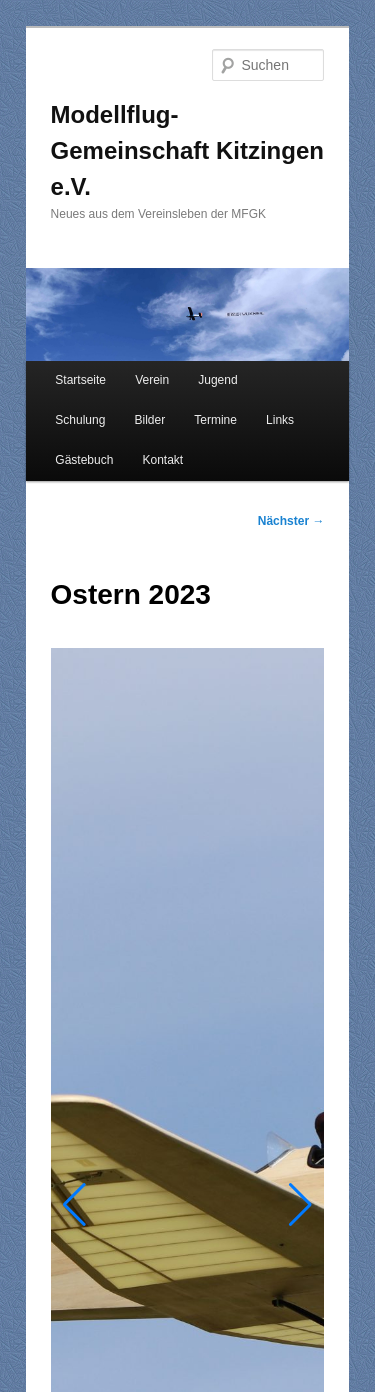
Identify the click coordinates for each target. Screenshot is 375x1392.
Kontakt (162, 460)
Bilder (149, 420)
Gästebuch (84, 460)
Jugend (217, 380)
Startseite (80, 380)
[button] (74, 1205)
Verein (152, 380)
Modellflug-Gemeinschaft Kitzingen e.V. (187, 150)
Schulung (80, 420)
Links (280, 420)
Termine (215, 420)
